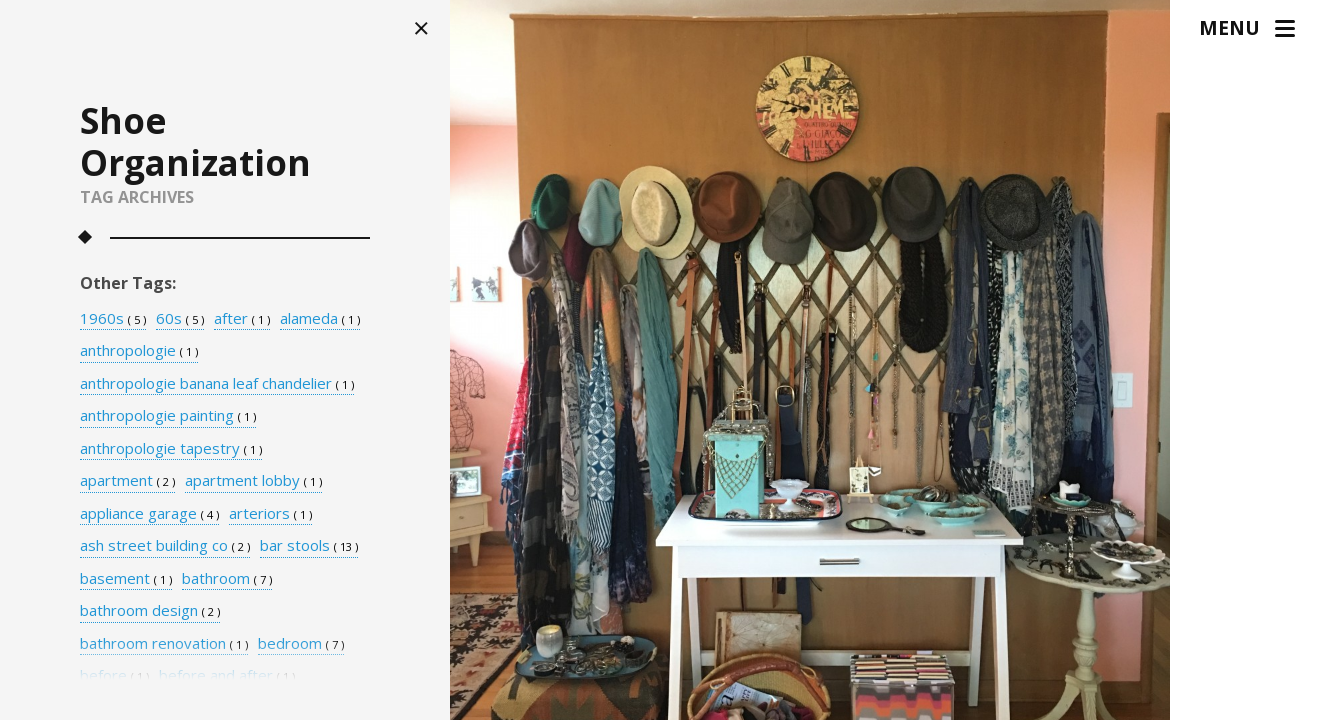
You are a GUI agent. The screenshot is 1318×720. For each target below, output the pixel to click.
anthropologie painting (168, 416)
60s (180, 319)
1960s (113, 319)
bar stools (309, 546)
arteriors (270, 514)
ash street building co (165, 546)
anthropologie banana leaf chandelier (217, 384)
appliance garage (149, 514)
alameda (320, 319)
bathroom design (150, 611)
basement (126, 579)
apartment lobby (253, 481)
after (242, 319)
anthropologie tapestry (171, 449)
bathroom (227, 579)
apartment (127, 481)
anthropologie (139, 351)
